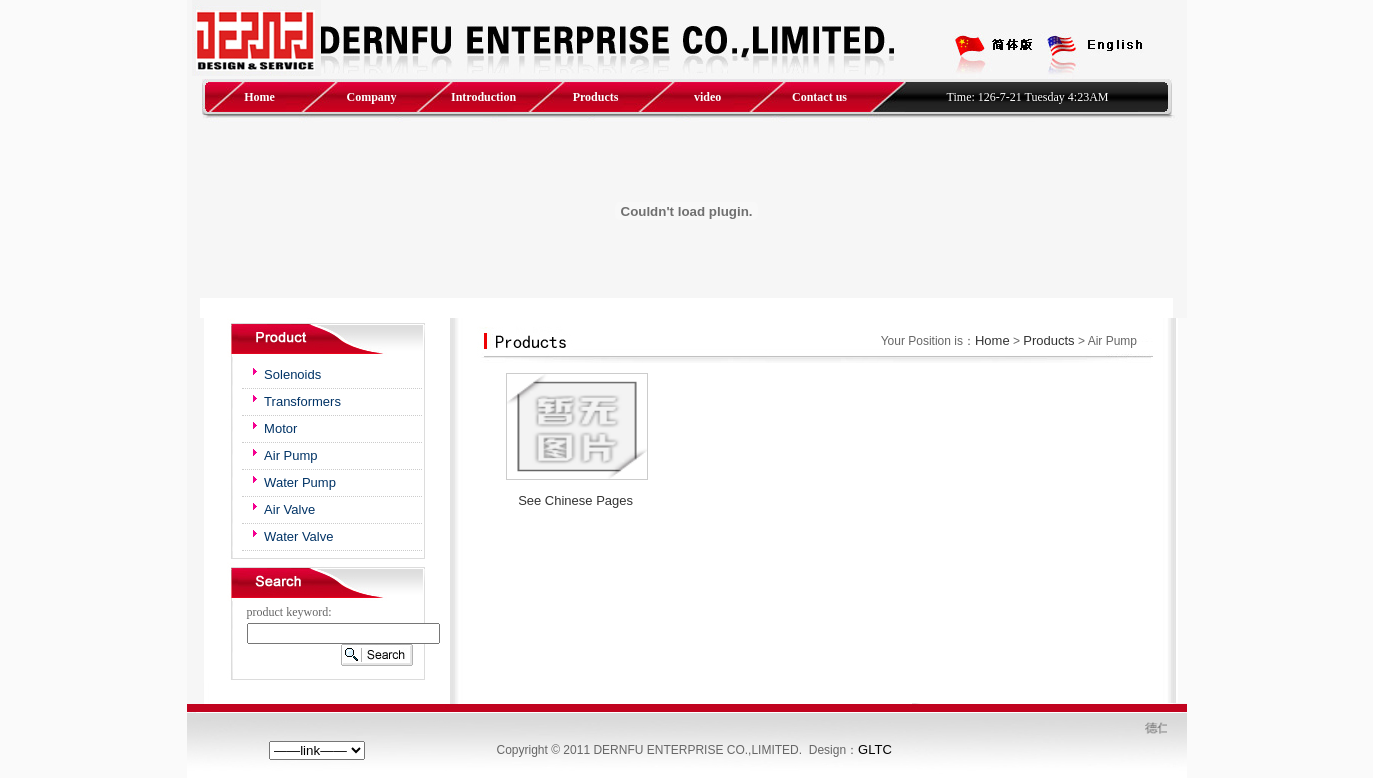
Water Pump (300, 482)
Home (259, 97)
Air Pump (290, 455)
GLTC (875, 749)
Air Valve (289, 509)
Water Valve (298, 536)
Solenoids (292, 374)
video (707, 97)
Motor (280, 428)
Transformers (302, 401)
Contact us (819, 97)
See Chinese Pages (575, 500)
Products (596, 97)
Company (372, 97)
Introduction (483, 97)
